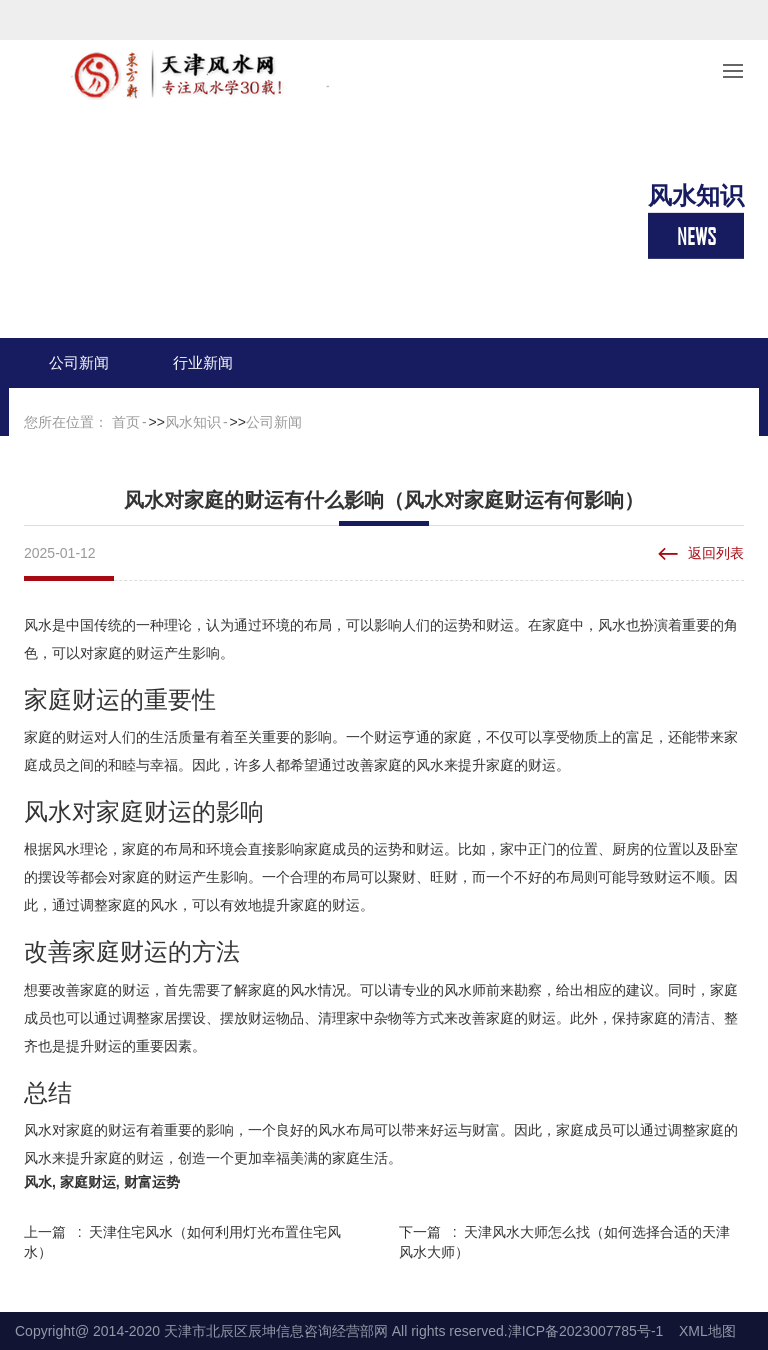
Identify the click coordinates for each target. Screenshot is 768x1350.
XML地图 (707, 1331)
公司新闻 (79, 362)
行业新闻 (203, 362)
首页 (126, 422)
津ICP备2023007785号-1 (586, 1331)
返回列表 (716, 553)
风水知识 (193, 422)
